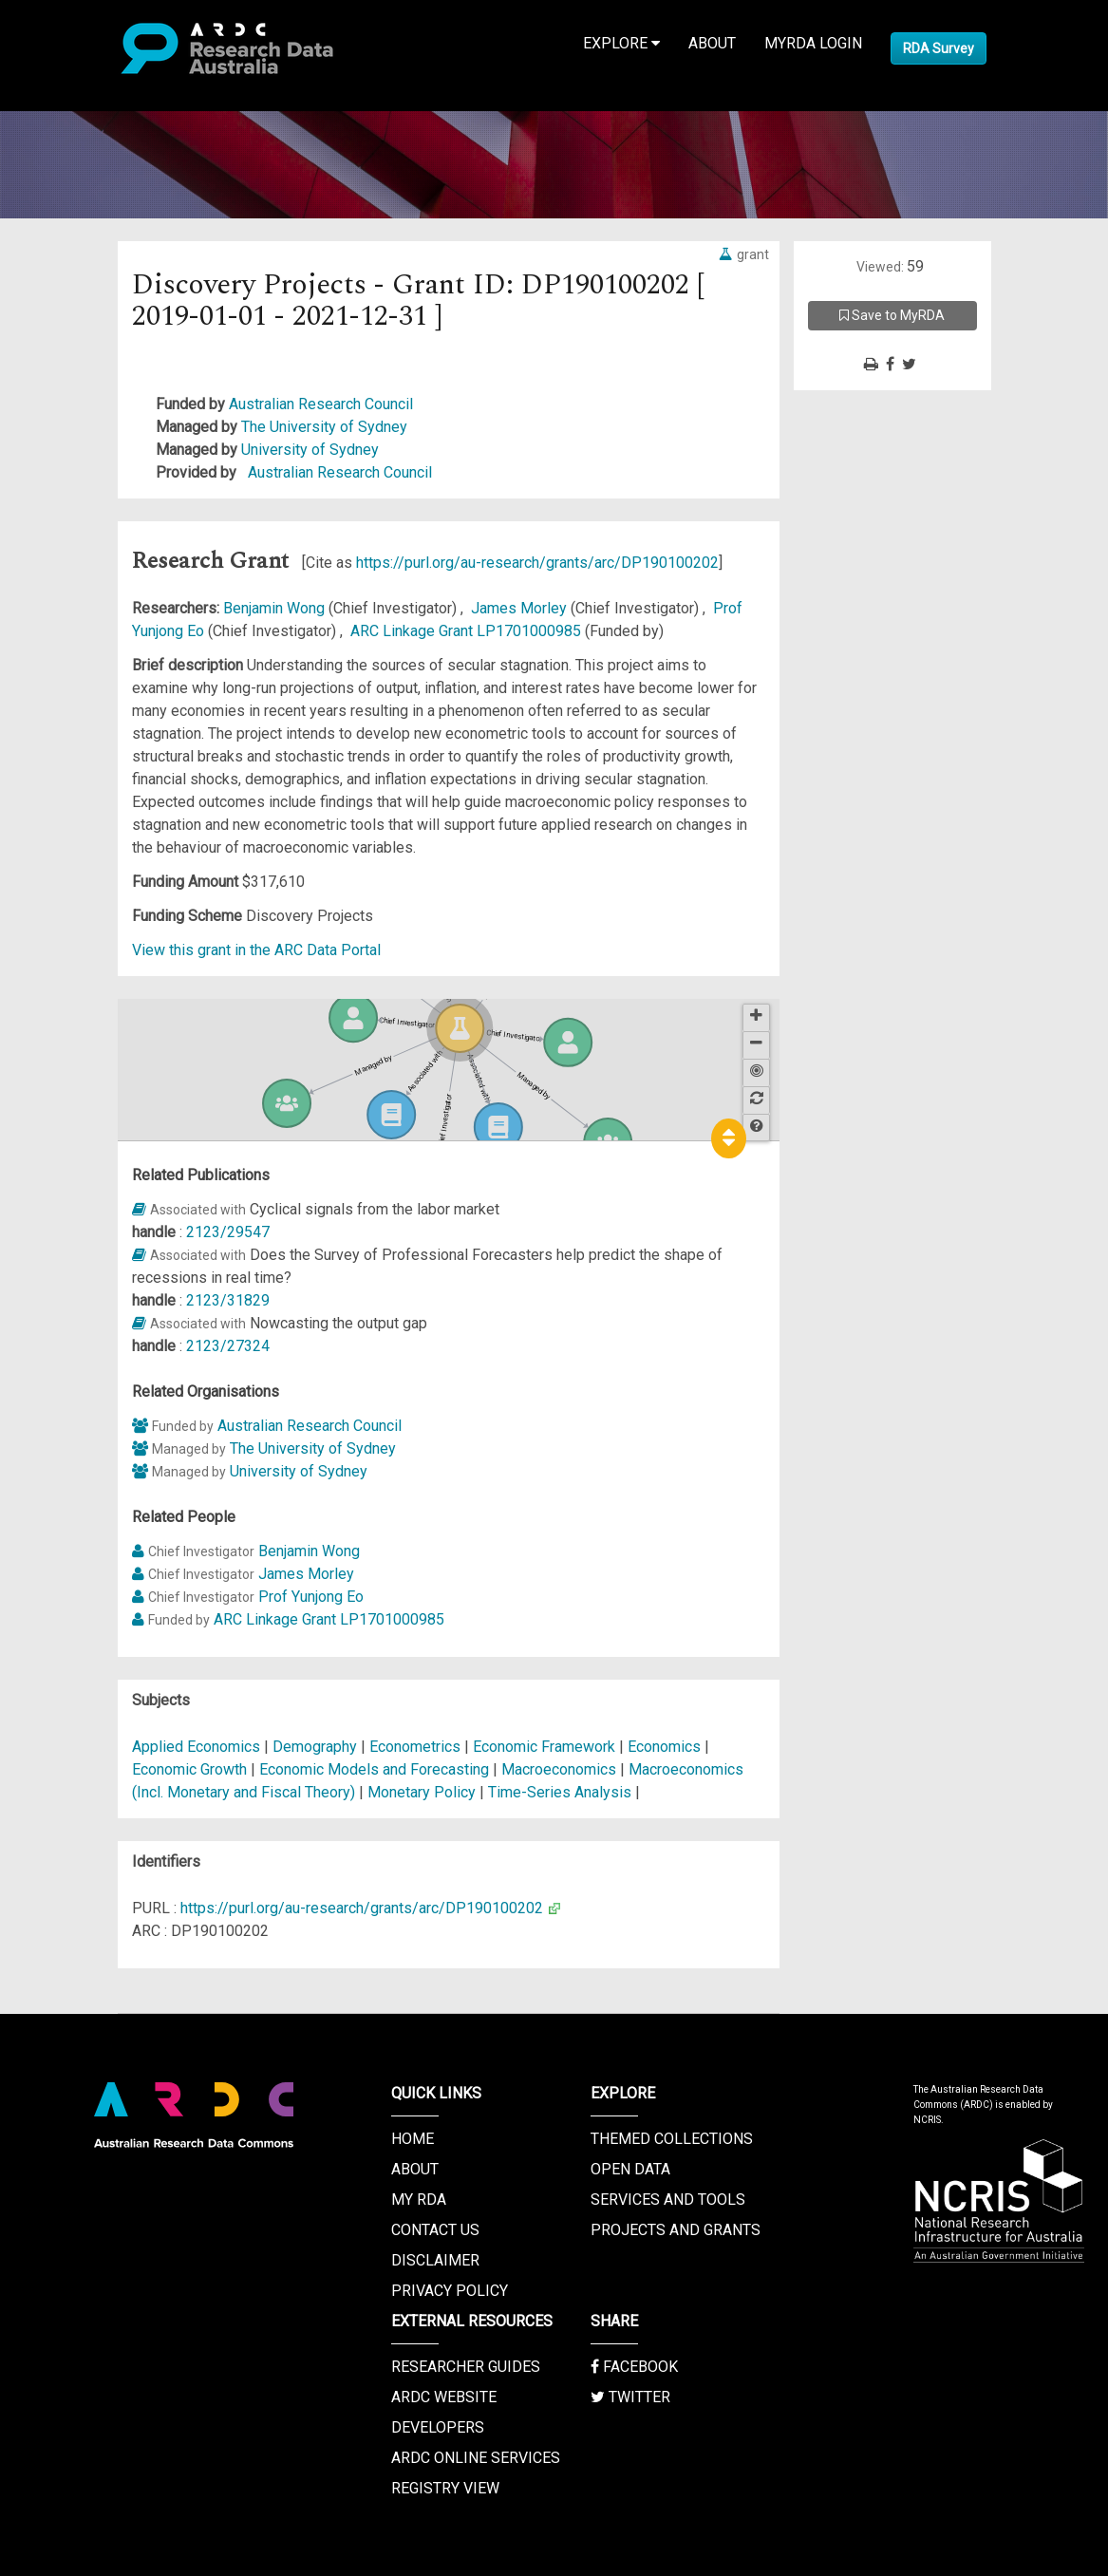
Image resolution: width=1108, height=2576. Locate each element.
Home (412, 2139)
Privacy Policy (449, 2291)
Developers (437, 2427)
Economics (666, 1747)
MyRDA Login (813, 43)
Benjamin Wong (276, 608)
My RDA (418, 2200)
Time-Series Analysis (561, 1792)
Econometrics (416, 1747)
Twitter (630, 2397)
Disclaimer (435, 2260)
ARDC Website (444, 2397)
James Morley (521, 608)
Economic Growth (191, 1769)
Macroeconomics (560, 1769)
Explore (621, 43)
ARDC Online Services (475, 2458)
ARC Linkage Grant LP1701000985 (467, 631)
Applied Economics (198, 1747)
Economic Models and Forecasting (376, 1769)
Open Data (630, 2169)
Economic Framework (546, 1747)
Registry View (445, 2488)
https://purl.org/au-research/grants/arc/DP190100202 (537, 563)
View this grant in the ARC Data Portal (256, 950)
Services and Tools (668, 2200)
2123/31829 (228, 1300)
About (712, 43)
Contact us (435, 2230)
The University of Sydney (324, 427)
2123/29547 (228, 1232)
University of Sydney (310, 450)
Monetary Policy (423, 1792)
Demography (316, 1747)
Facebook (634, 2367)
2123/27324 (228, 1346)
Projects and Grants (676, 2230)
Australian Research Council (321, 404)
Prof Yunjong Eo (311, 1597)
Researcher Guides (465, 2367)
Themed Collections (672, 2139)
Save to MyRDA (892, 315)
